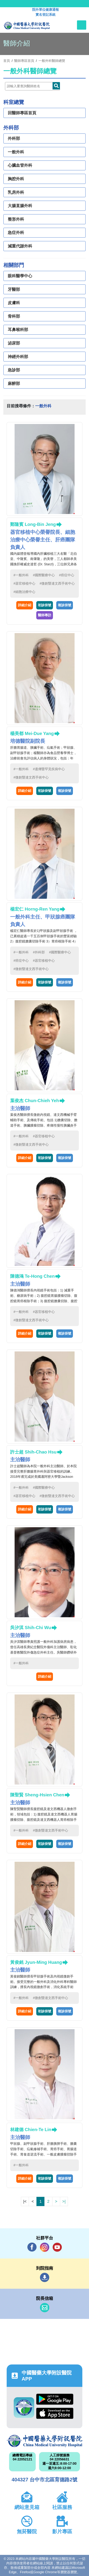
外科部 (14, 138)
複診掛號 (64, 605)
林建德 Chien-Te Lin (30, 2129)
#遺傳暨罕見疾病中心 (49, 769)
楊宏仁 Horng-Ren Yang (34, 909)
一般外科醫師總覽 (51, 61)
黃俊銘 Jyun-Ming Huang (36, 1962)
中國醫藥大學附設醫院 (44, 2441)
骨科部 (14, 316)
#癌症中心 (66, 575)
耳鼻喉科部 (18, 329)
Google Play (54, 2399)
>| (64, 2201)
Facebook (32, 2247)
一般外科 (16, 152)
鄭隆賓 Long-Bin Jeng (33, 524)
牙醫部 (14, 289)
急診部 (14, 370)
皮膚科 (14, 302)
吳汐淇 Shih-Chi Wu (30, 1627)
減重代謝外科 (20, 246)
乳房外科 (16, 192)
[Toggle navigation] (81, 25)
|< (24, 2201)
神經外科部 (18, 356)
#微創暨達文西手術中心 (57, 583)
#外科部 (39, 952)
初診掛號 (44, 605)
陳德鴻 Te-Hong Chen (32, 1276)
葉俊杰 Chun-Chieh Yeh (34, 1100)
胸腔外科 (16, 179)
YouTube (57, 2247)
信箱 (44, 2307)
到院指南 (44, 2277)
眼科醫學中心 (20, 276)
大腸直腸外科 (20, 205)
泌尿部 (14, 343)
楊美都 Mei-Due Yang (32, 733)
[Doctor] (32, 86)
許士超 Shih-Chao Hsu (33, 1451)
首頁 (6, 61)
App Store (54, 2413)
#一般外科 (21, 575)
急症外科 (16, 232)
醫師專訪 (44, 615)
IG (44, 2247)
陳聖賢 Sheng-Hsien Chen (37, 1794)
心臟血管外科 (20, 165)
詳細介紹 (24, 605)
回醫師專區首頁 (22, 113)
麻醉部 (14, 383)
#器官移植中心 (24, 583)
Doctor (56, 85)
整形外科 (16, 219)
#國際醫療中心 (44, 575)
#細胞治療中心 (24, 592)
